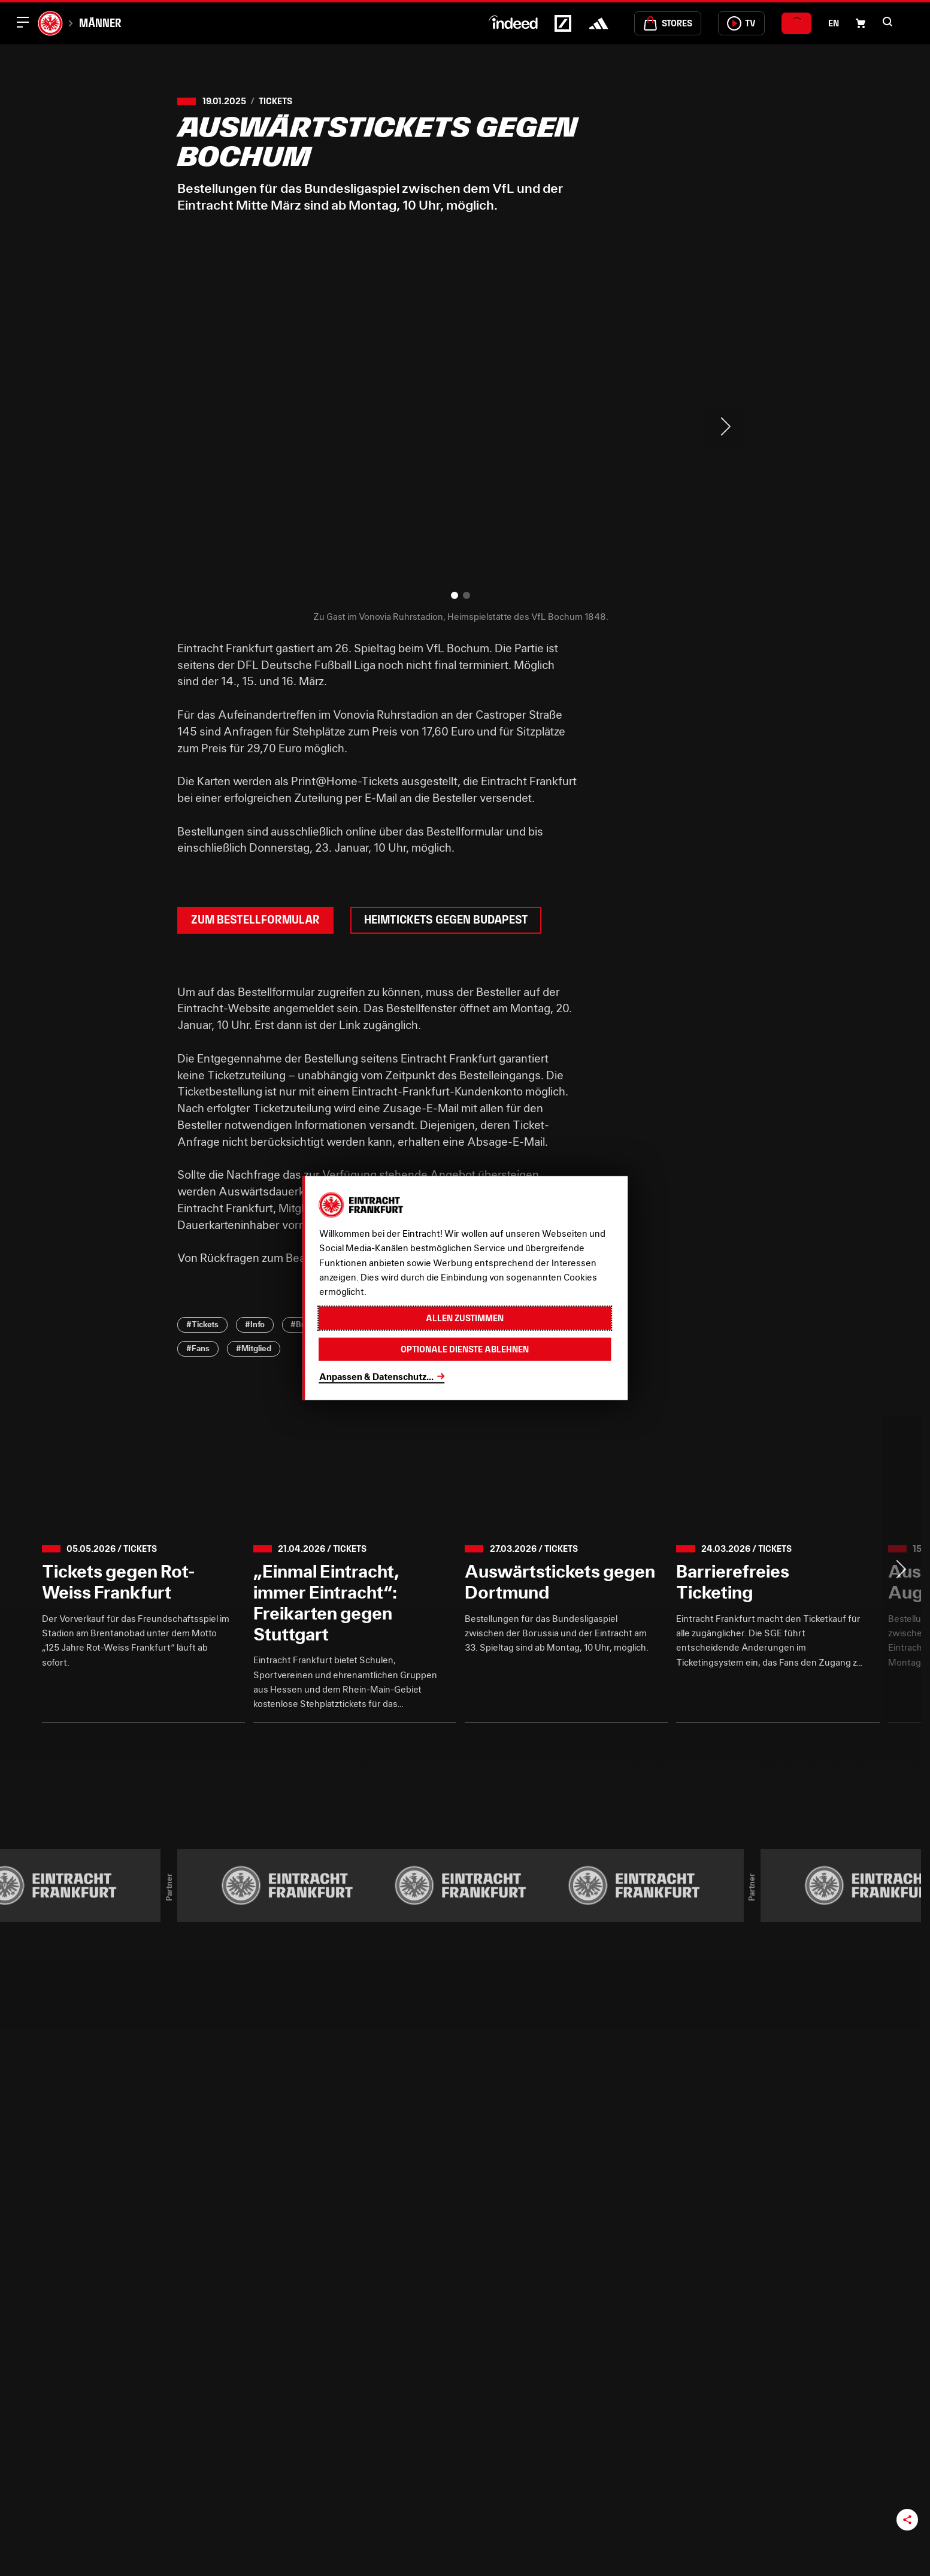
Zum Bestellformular (255, 919)
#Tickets (202, 1324)
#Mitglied (253, 1348)
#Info (255, 1324)
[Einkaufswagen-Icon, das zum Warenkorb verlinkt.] (860, 23)
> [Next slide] (724, 426)
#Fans (198, 1348)
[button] (887, 21)
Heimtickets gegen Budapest (446, 919)
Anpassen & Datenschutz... (376, 1376)
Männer (100, 23)
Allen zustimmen (465, 1318)
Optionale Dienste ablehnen (465, 1349)
